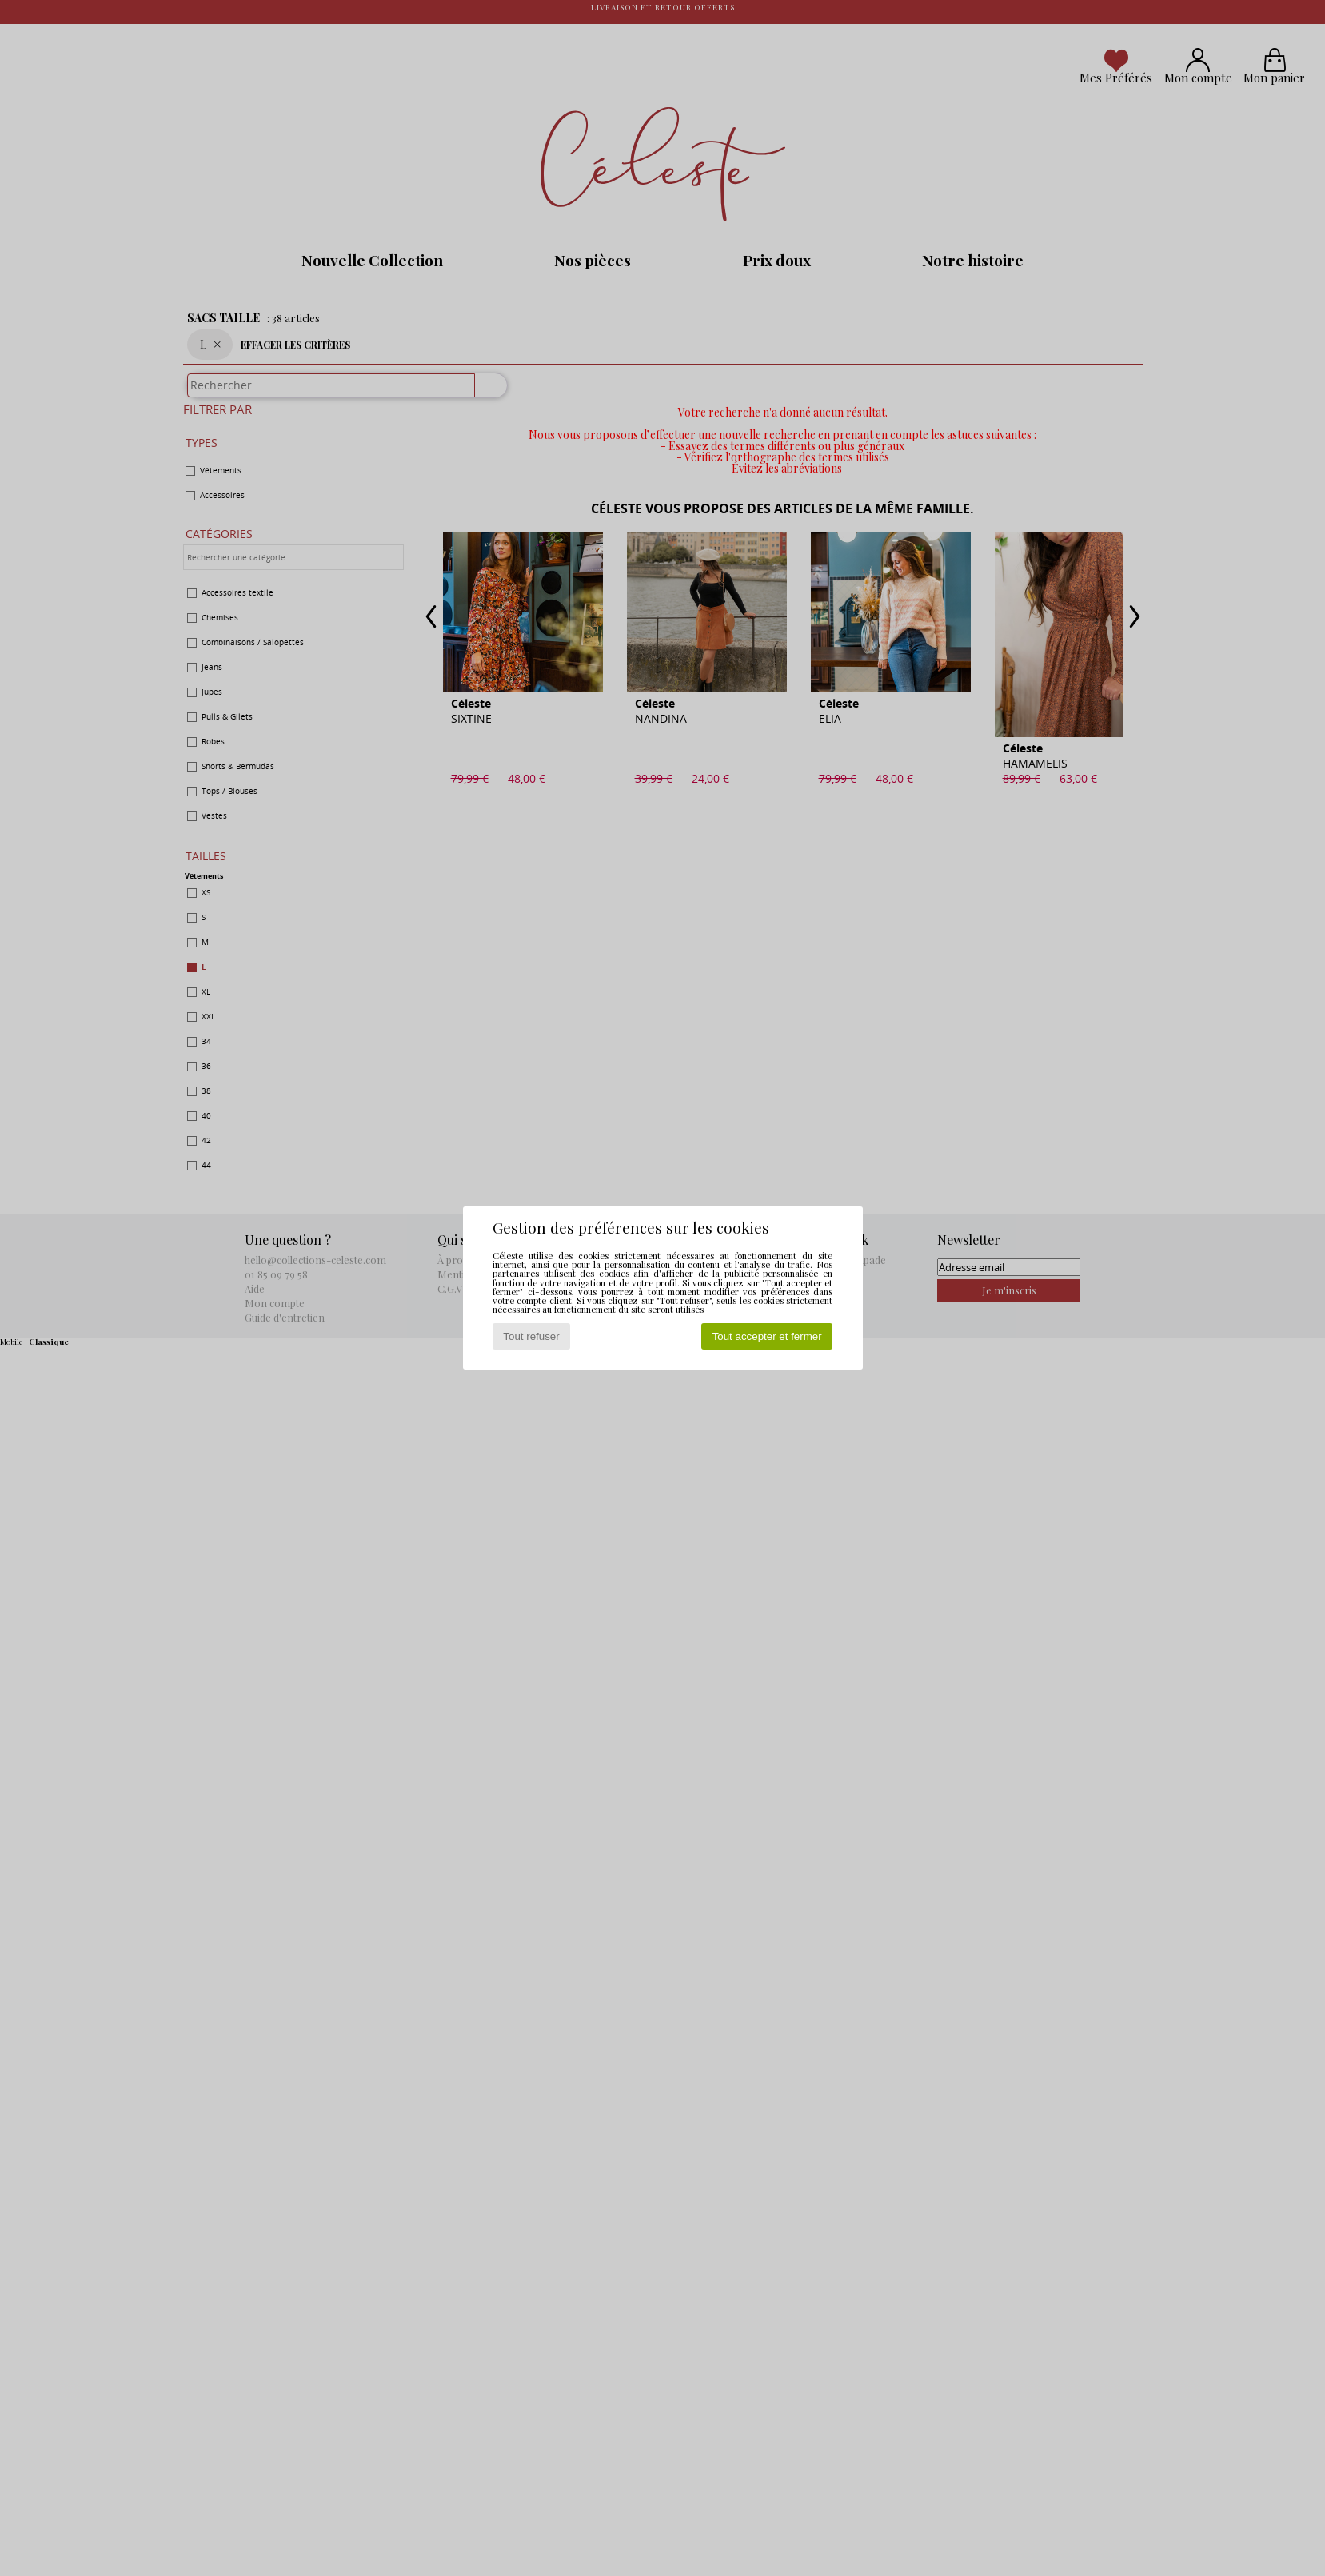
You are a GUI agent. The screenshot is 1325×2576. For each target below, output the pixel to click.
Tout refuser (531, 1336)
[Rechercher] (484, 393)
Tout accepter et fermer (767, 1336)
